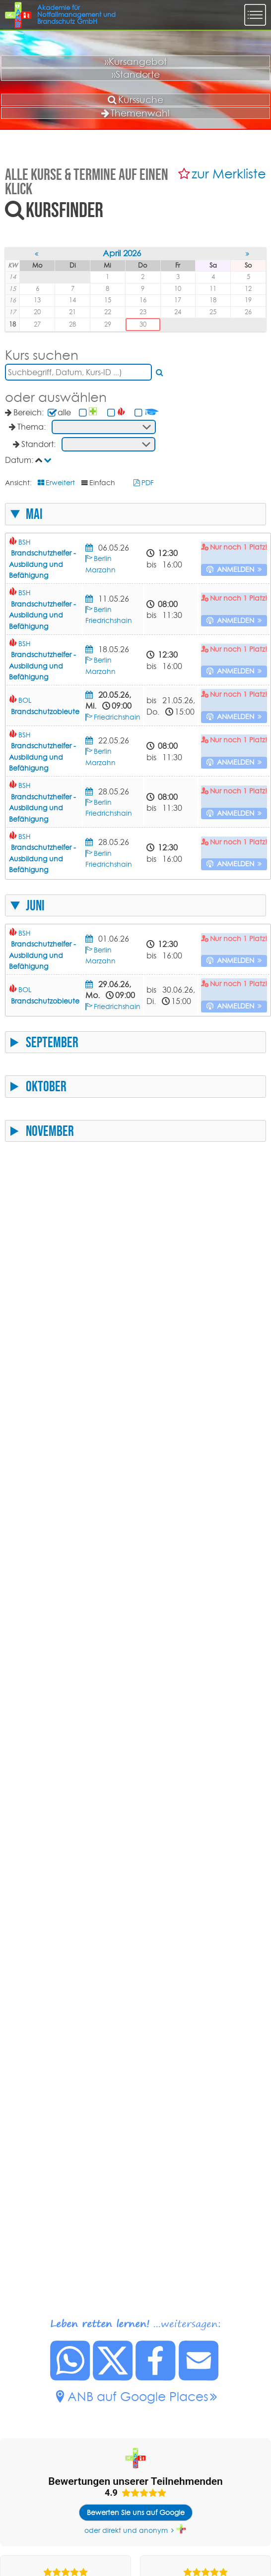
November (50, 1131)
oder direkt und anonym (126, 2530)
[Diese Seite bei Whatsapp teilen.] (70, 2377)
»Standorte (136, 74)
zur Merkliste (229, 173)
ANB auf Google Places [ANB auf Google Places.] (138, 2396)
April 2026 (122, 253)
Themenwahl (135, 113)
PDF (147, 483)
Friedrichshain (117, 717)
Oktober (46, 1086)
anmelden (235, 569)
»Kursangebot (136, 61)
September (52, 1042)
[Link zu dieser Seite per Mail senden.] (199, 2377)
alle (64, 412)
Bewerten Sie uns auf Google (136, 2513)
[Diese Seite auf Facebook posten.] (156, 2377)
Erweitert (60, 483)
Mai (34, 514)
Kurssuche (135, 99)
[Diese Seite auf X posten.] (113, 2377)
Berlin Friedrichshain (108, 615)
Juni (35, 905)
